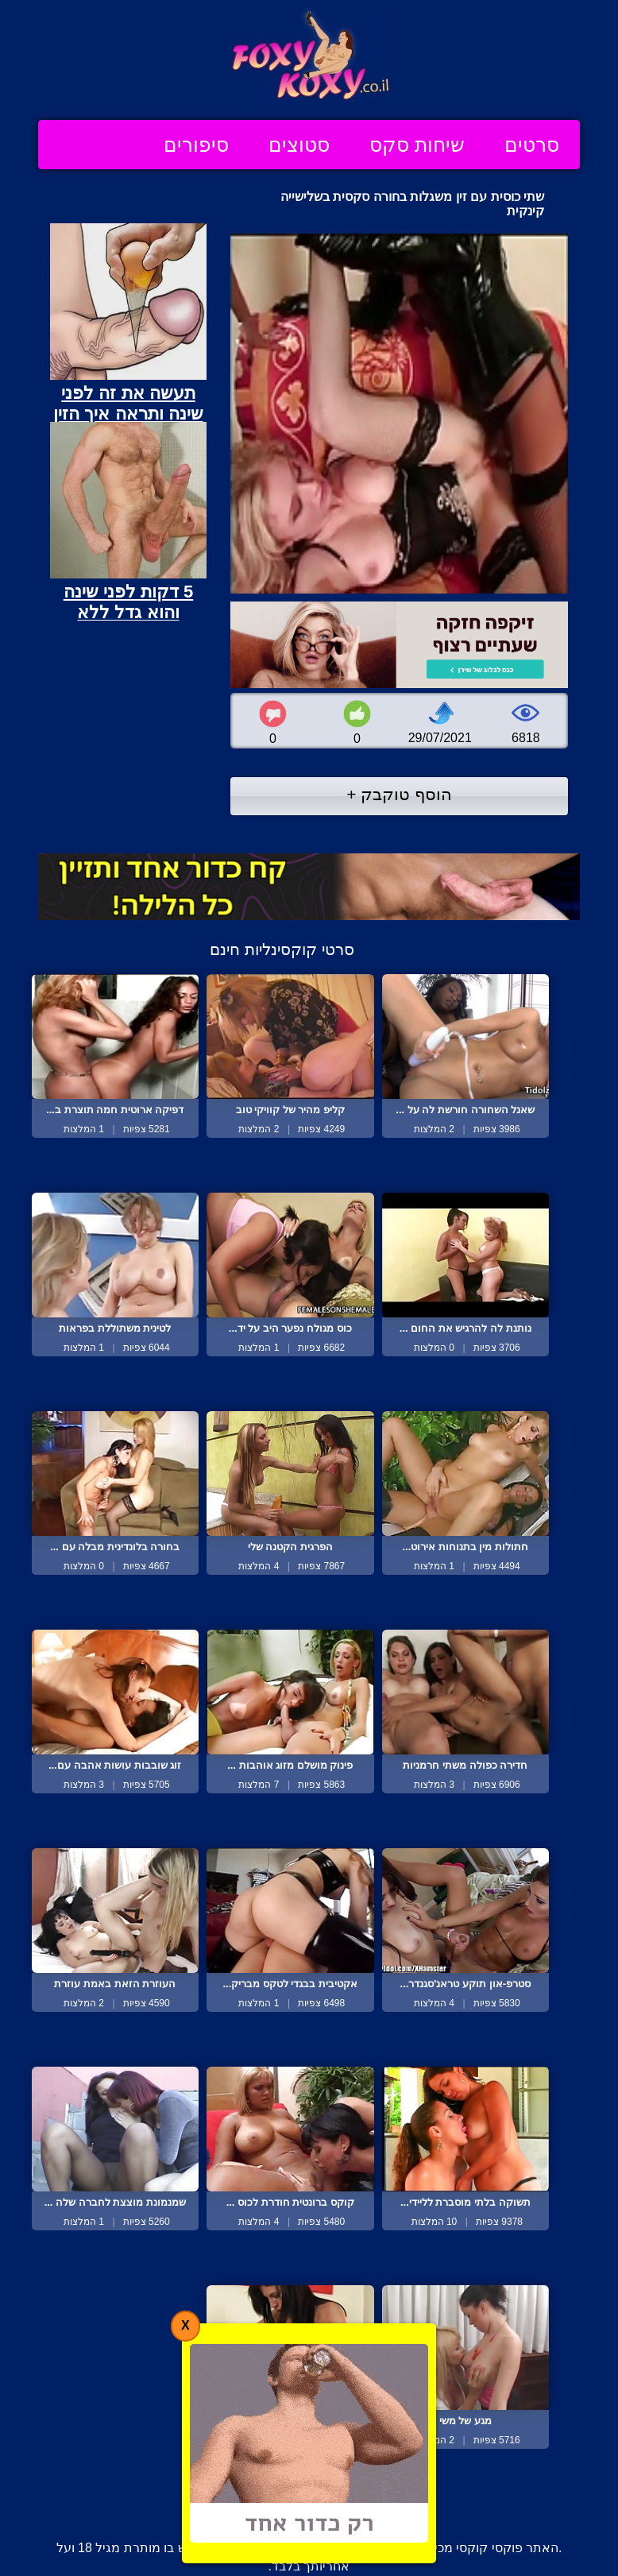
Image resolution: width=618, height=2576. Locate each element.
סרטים (531, 144)
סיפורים (196, 144)
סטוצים (299, 144)
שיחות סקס (417, 144)
